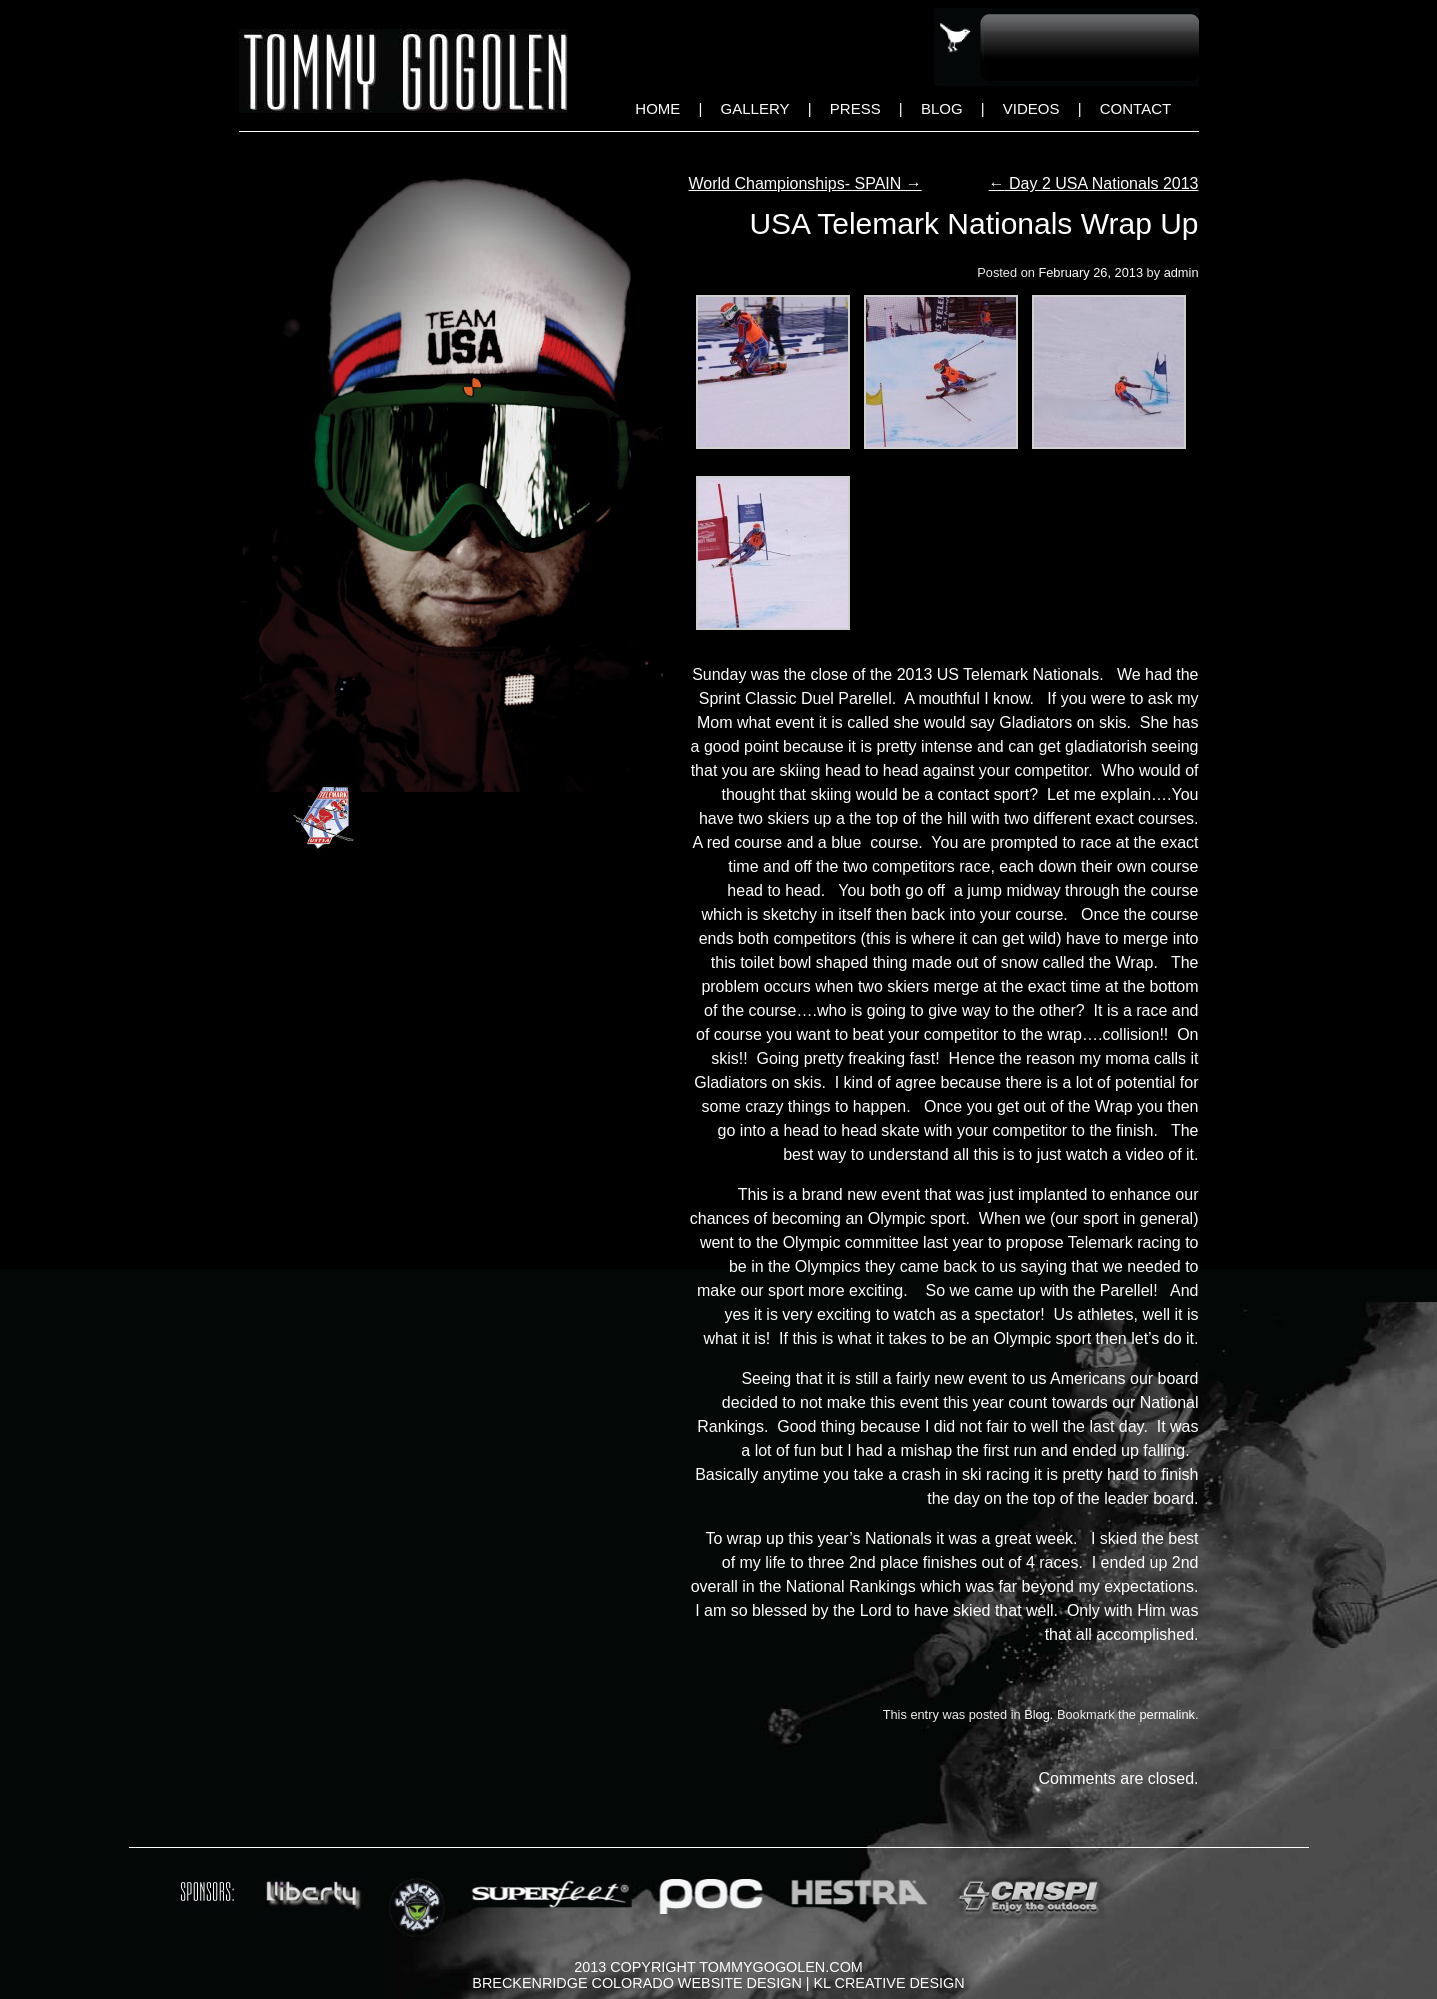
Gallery (755, 108)
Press (855, 108)
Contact (1135, 108)
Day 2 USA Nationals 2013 (1094, 183)
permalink (1166, 1714)
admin (1181, 272)
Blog (942, 108)
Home (657, 108)
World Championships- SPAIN (805, 183)
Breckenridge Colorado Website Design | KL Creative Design (718, 1983)
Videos (1031, 108)
